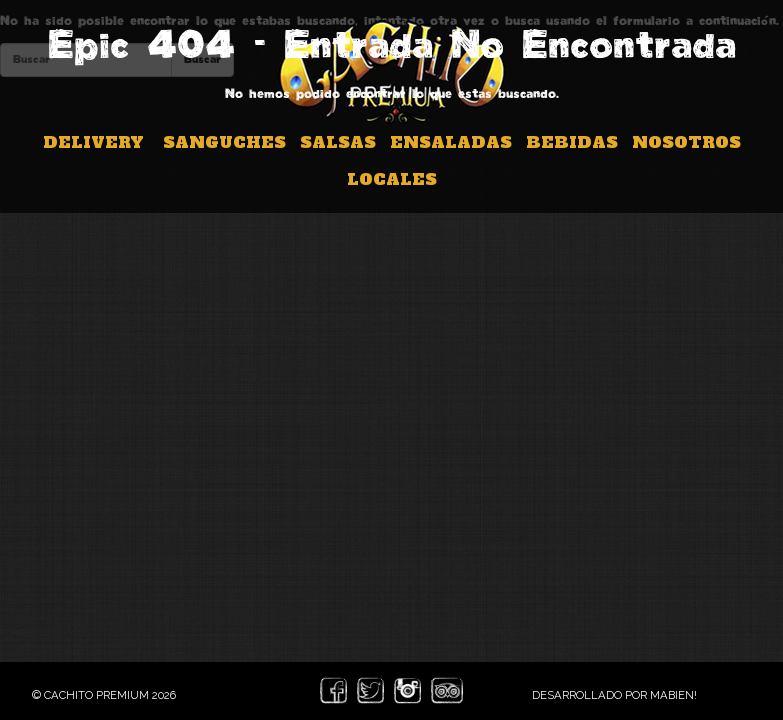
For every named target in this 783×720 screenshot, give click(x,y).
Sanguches (224, 142)
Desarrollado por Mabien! (614, 695)
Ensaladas (451, 142)
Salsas (338, 142)
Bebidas (572, 142)
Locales (392, 179)
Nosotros (686, 142)
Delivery (93, 142)
